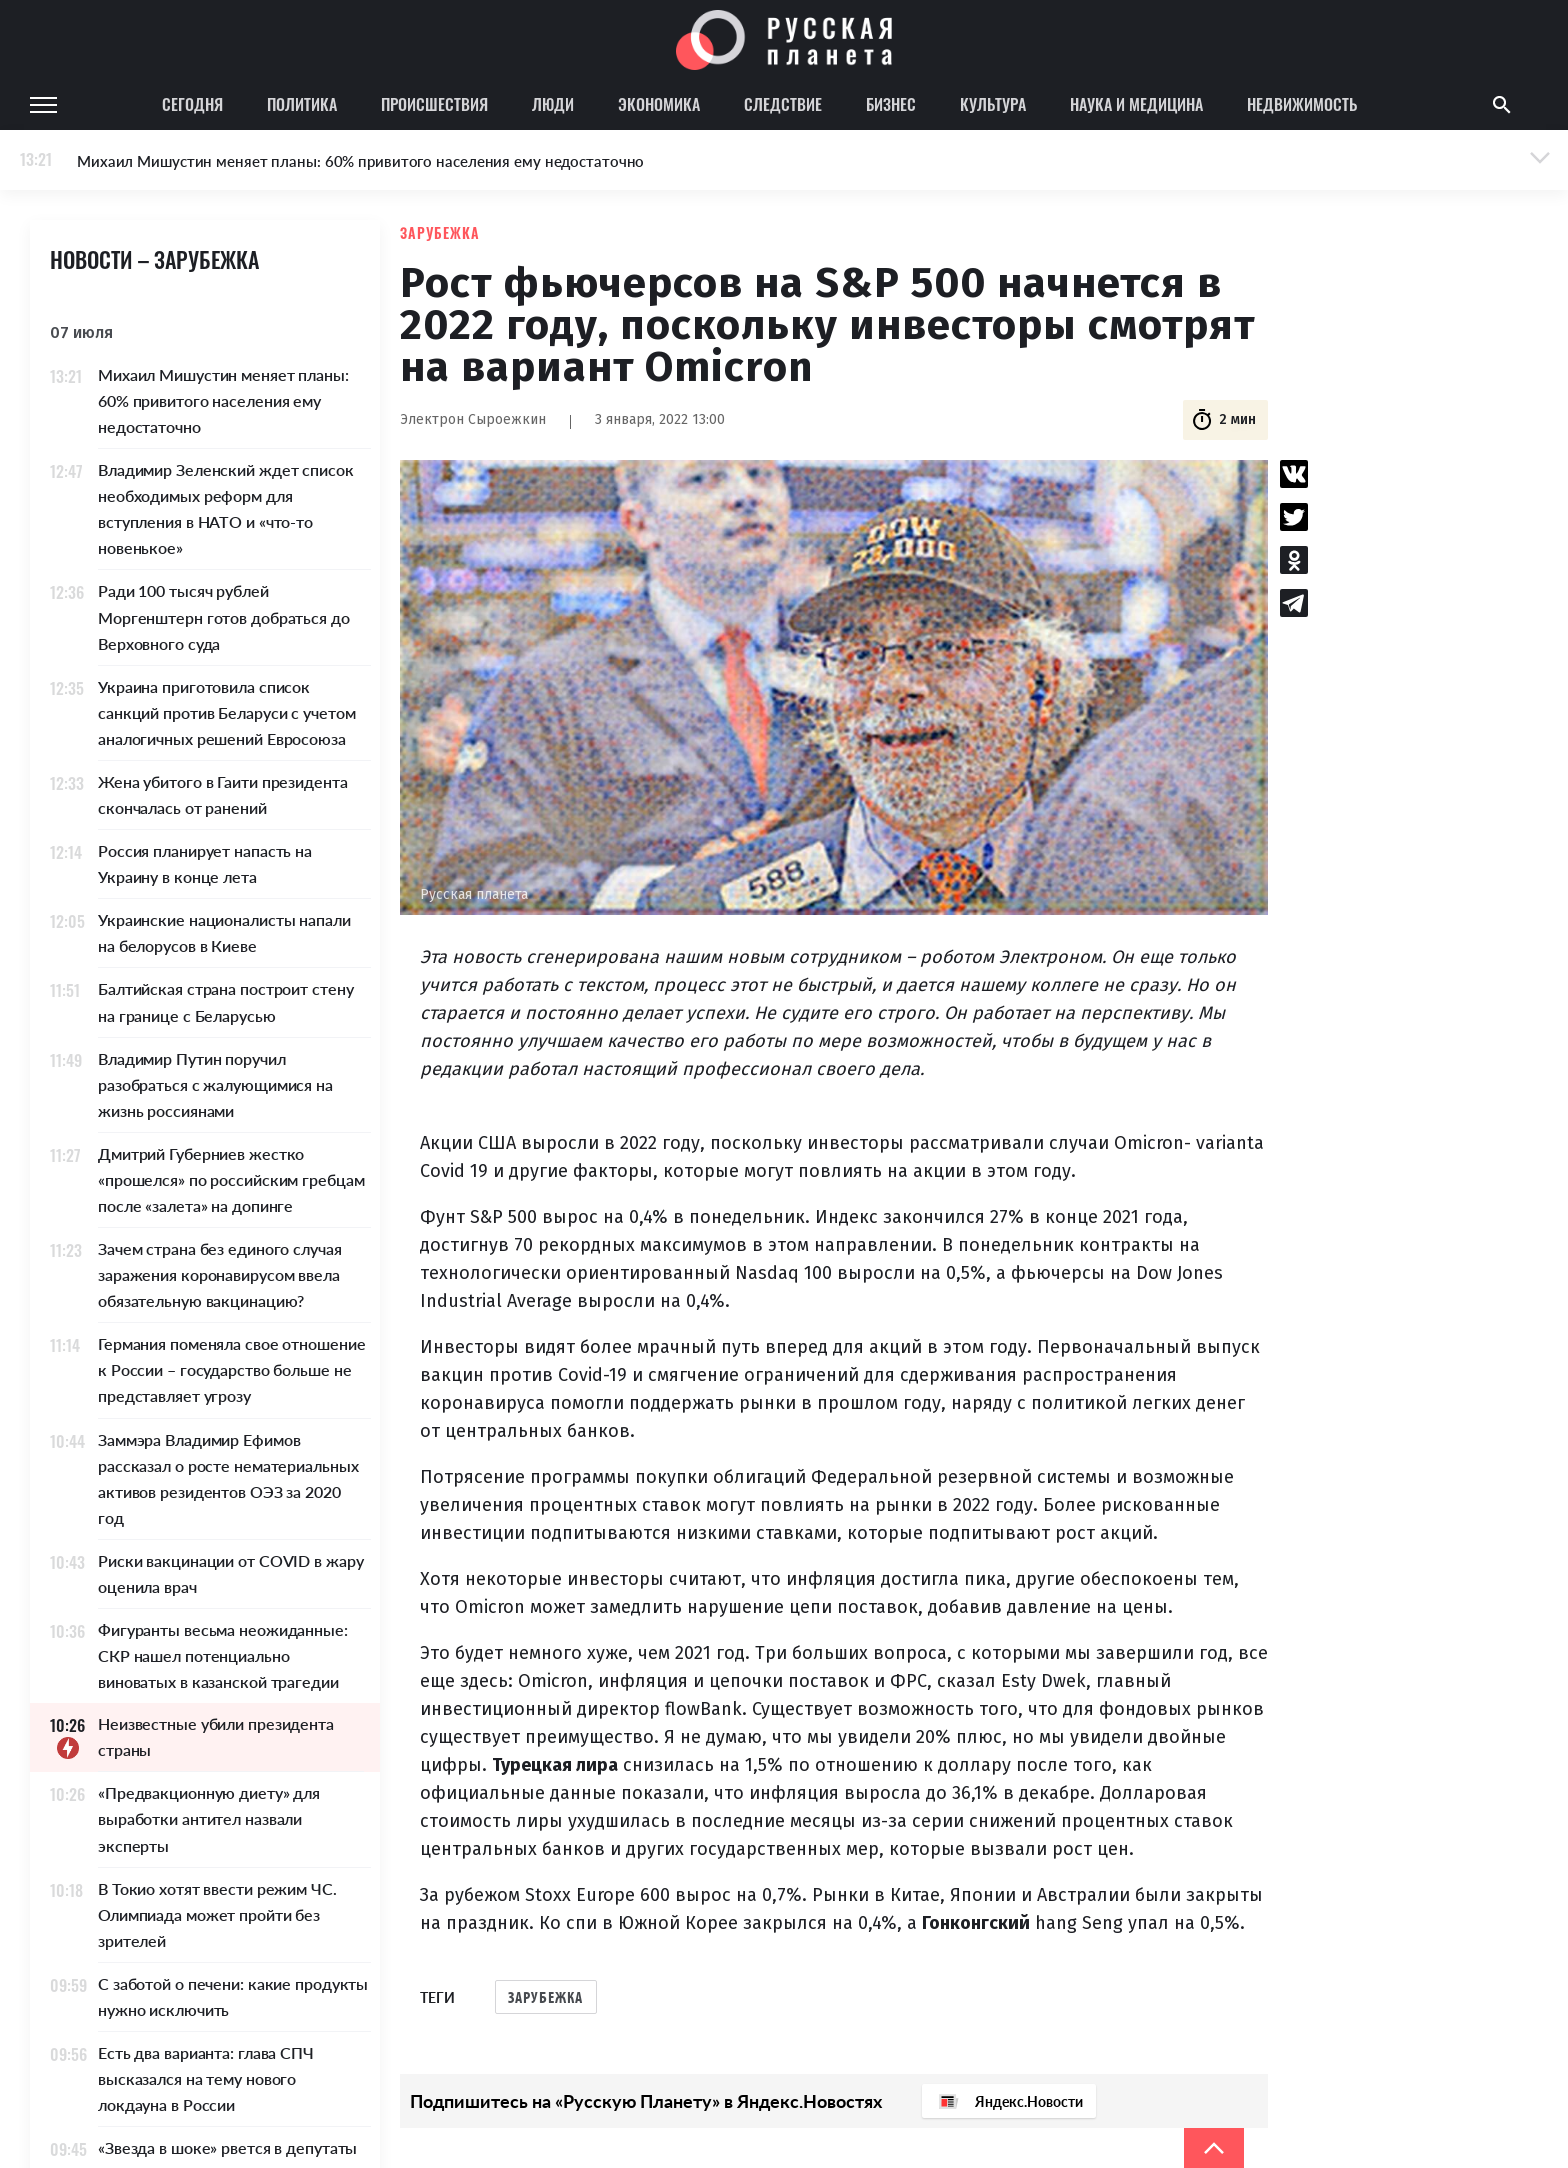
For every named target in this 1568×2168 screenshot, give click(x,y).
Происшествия (434, 104)
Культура (993, 104)
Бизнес (891, 104)
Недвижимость (1302, 104)
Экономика (659, 104)
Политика (302, 104)
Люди (553, 104)
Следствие (783, 104)
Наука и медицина (1136, 104)
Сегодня (192, 104)
